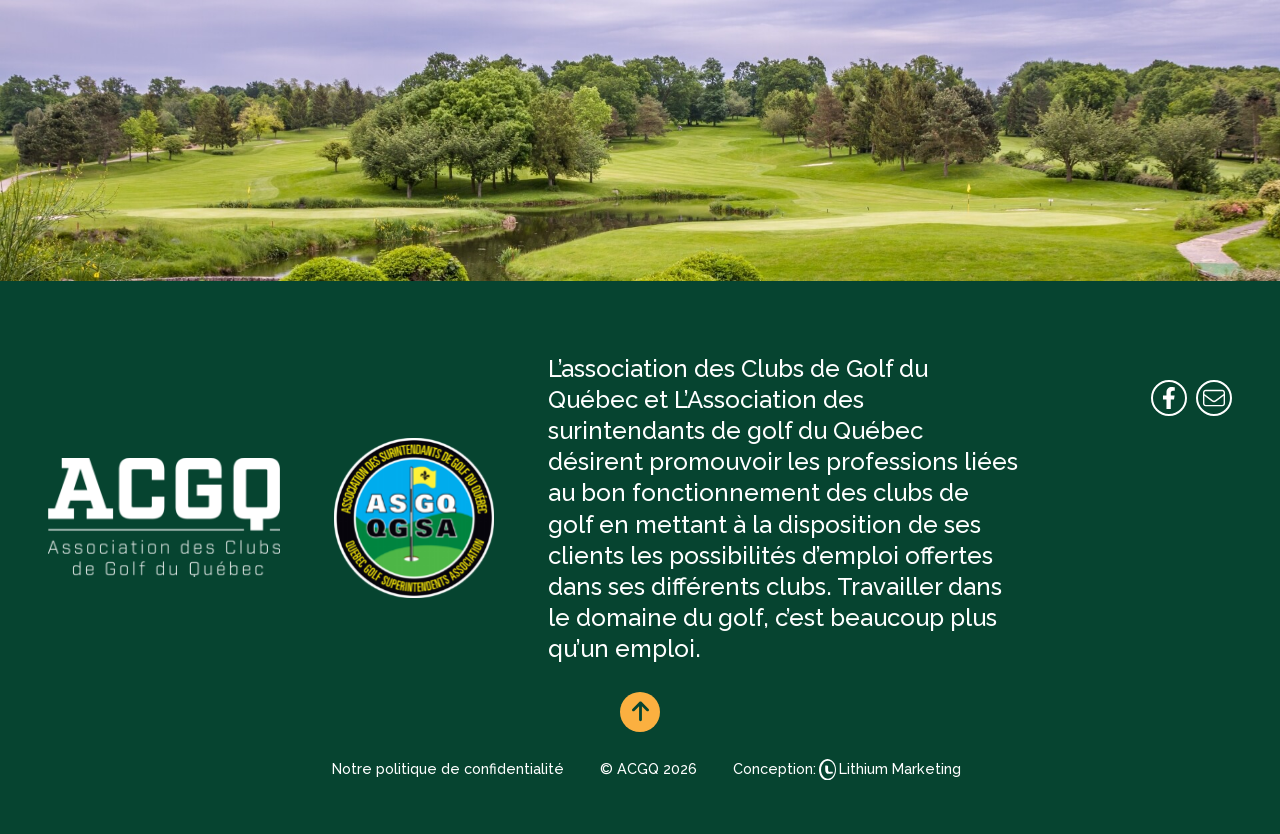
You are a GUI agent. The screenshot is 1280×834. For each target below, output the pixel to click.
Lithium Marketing (900, 768)
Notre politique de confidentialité (448, 768)
